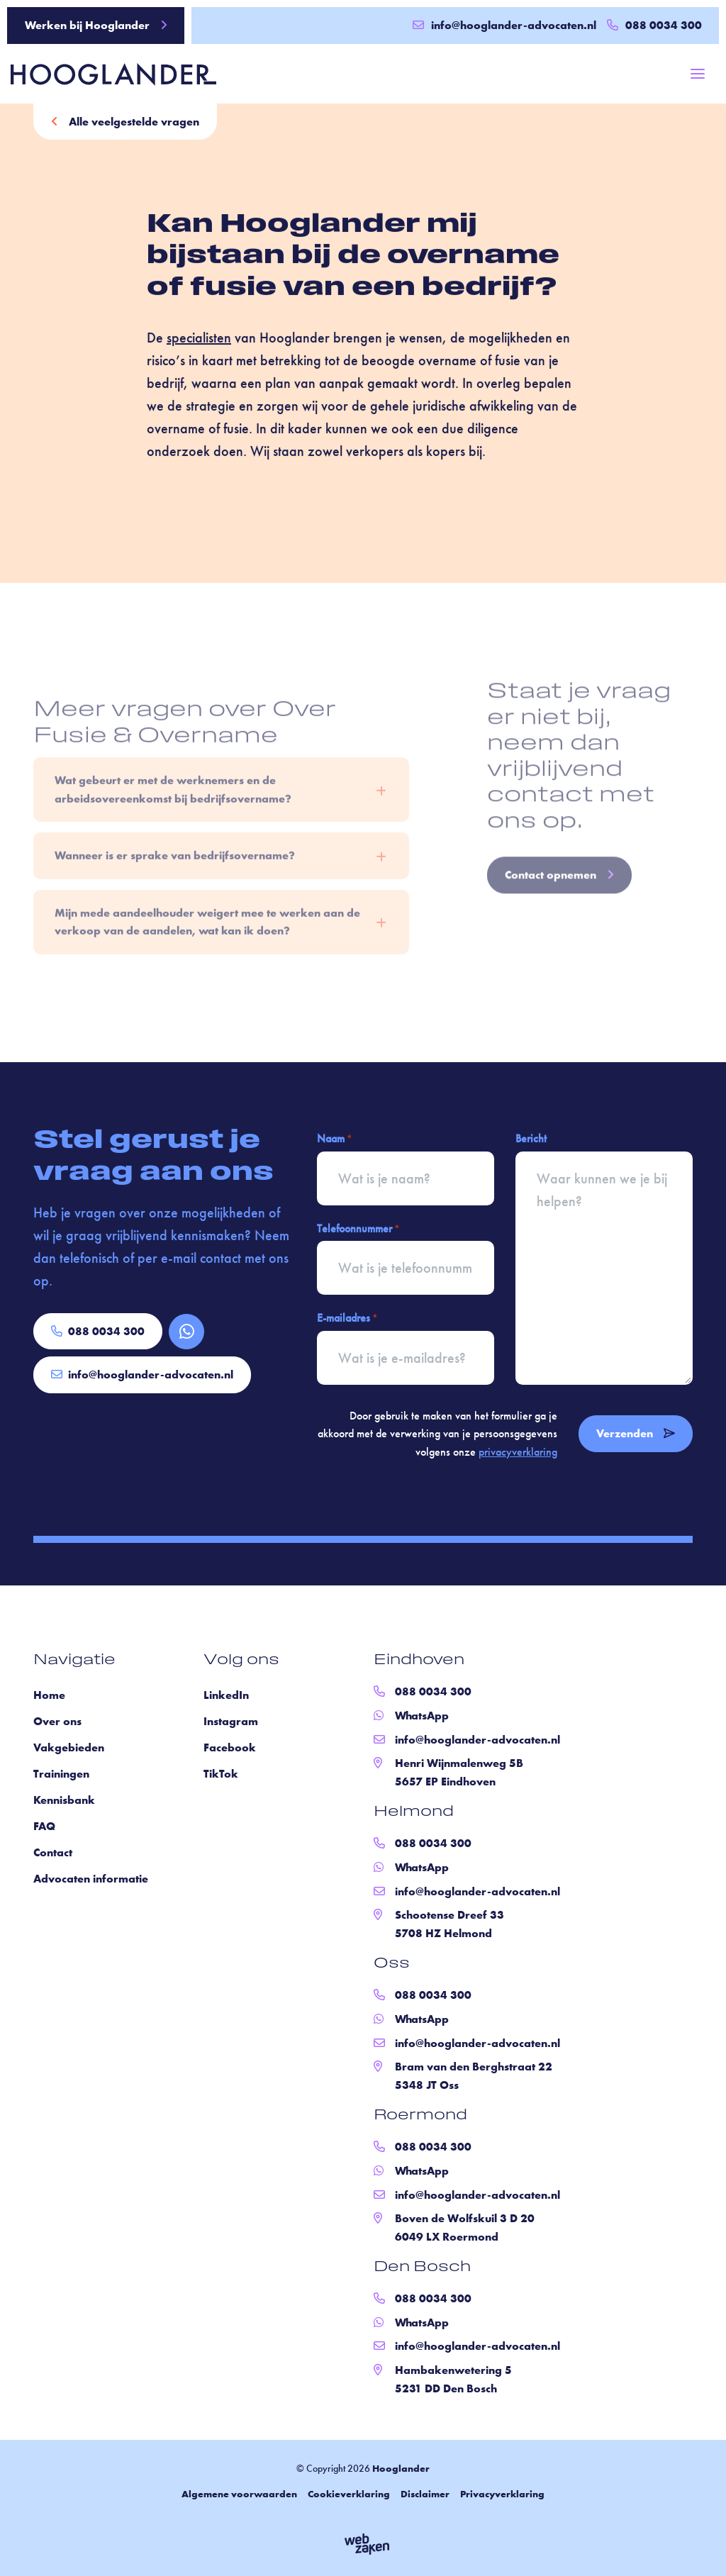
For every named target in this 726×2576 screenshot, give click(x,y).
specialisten (199, 341)
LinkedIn (226, 1695)
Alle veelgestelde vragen (125, 121)
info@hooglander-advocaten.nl (504, 25)
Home (49, 1695)
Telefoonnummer (358, 1229)
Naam (334, 1139)
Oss (392, 1964)
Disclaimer (425, 2493)
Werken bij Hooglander (96, 25)
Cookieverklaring (349, 2493)
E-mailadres (347, 1318)
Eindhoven (419, 1661)
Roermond (420, 2116)
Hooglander (401, 2468)
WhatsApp (422, 1715)
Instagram (230, 1721)
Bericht (531, 1138)
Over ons (57, 1721)
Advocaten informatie (90, 1878)
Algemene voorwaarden (239, 2493)
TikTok (220, 1773)
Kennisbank (64, 1799)
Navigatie (74, 1661)
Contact (52, 1852)
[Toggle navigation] (697, 74)
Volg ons (241, 1661)
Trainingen (61, 1773)
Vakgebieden (68, 1747)
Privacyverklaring (502, 2493)
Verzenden (635, 1433)
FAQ (44, 1826)
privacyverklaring (518, 1451)
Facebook (229, 1747)
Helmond (414, 1812)
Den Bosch (422, 2267)
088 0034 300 (98, 1331)
